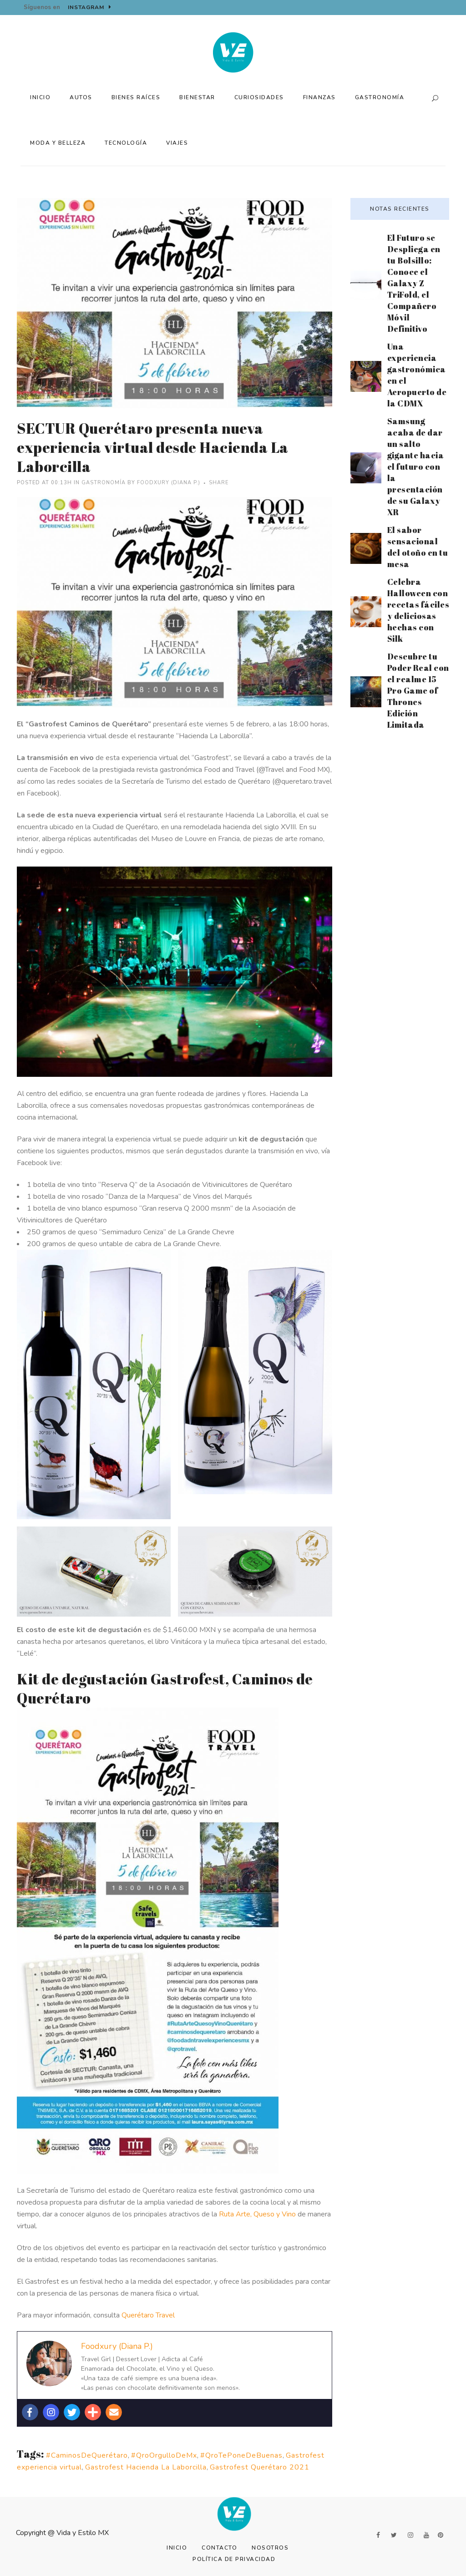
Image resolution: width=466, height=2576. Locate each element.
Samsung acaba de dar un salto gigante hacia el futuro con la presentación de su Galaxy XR (415, 466)
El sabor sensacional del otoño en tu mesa (417, 546)
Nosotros (270, 2547)
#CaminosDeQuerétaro (87, 2455)
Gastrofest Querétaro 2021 (259, 2467)
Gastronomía (103, 482)
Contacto (219, 2547)
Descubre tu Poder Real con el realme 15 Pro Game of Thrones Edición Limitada (418, 690)
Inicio (177, 2547)
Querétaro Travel (148, 2315)
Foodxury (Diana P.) (168, 482)
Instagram (89, 7)
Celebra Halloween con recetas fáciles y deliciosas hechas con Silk (418, 610)
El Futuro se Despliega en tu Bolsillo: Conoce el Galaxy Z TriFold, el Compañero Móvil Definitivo (414, 283)
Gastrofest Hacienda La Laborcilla (146, 2467)
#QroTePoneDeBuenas (241, 2455)
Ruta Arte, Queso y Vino (257, 2214)
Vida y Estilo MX (82, 2533)
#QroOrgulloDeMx (164, 2455)
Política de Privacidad (233, 2559)
